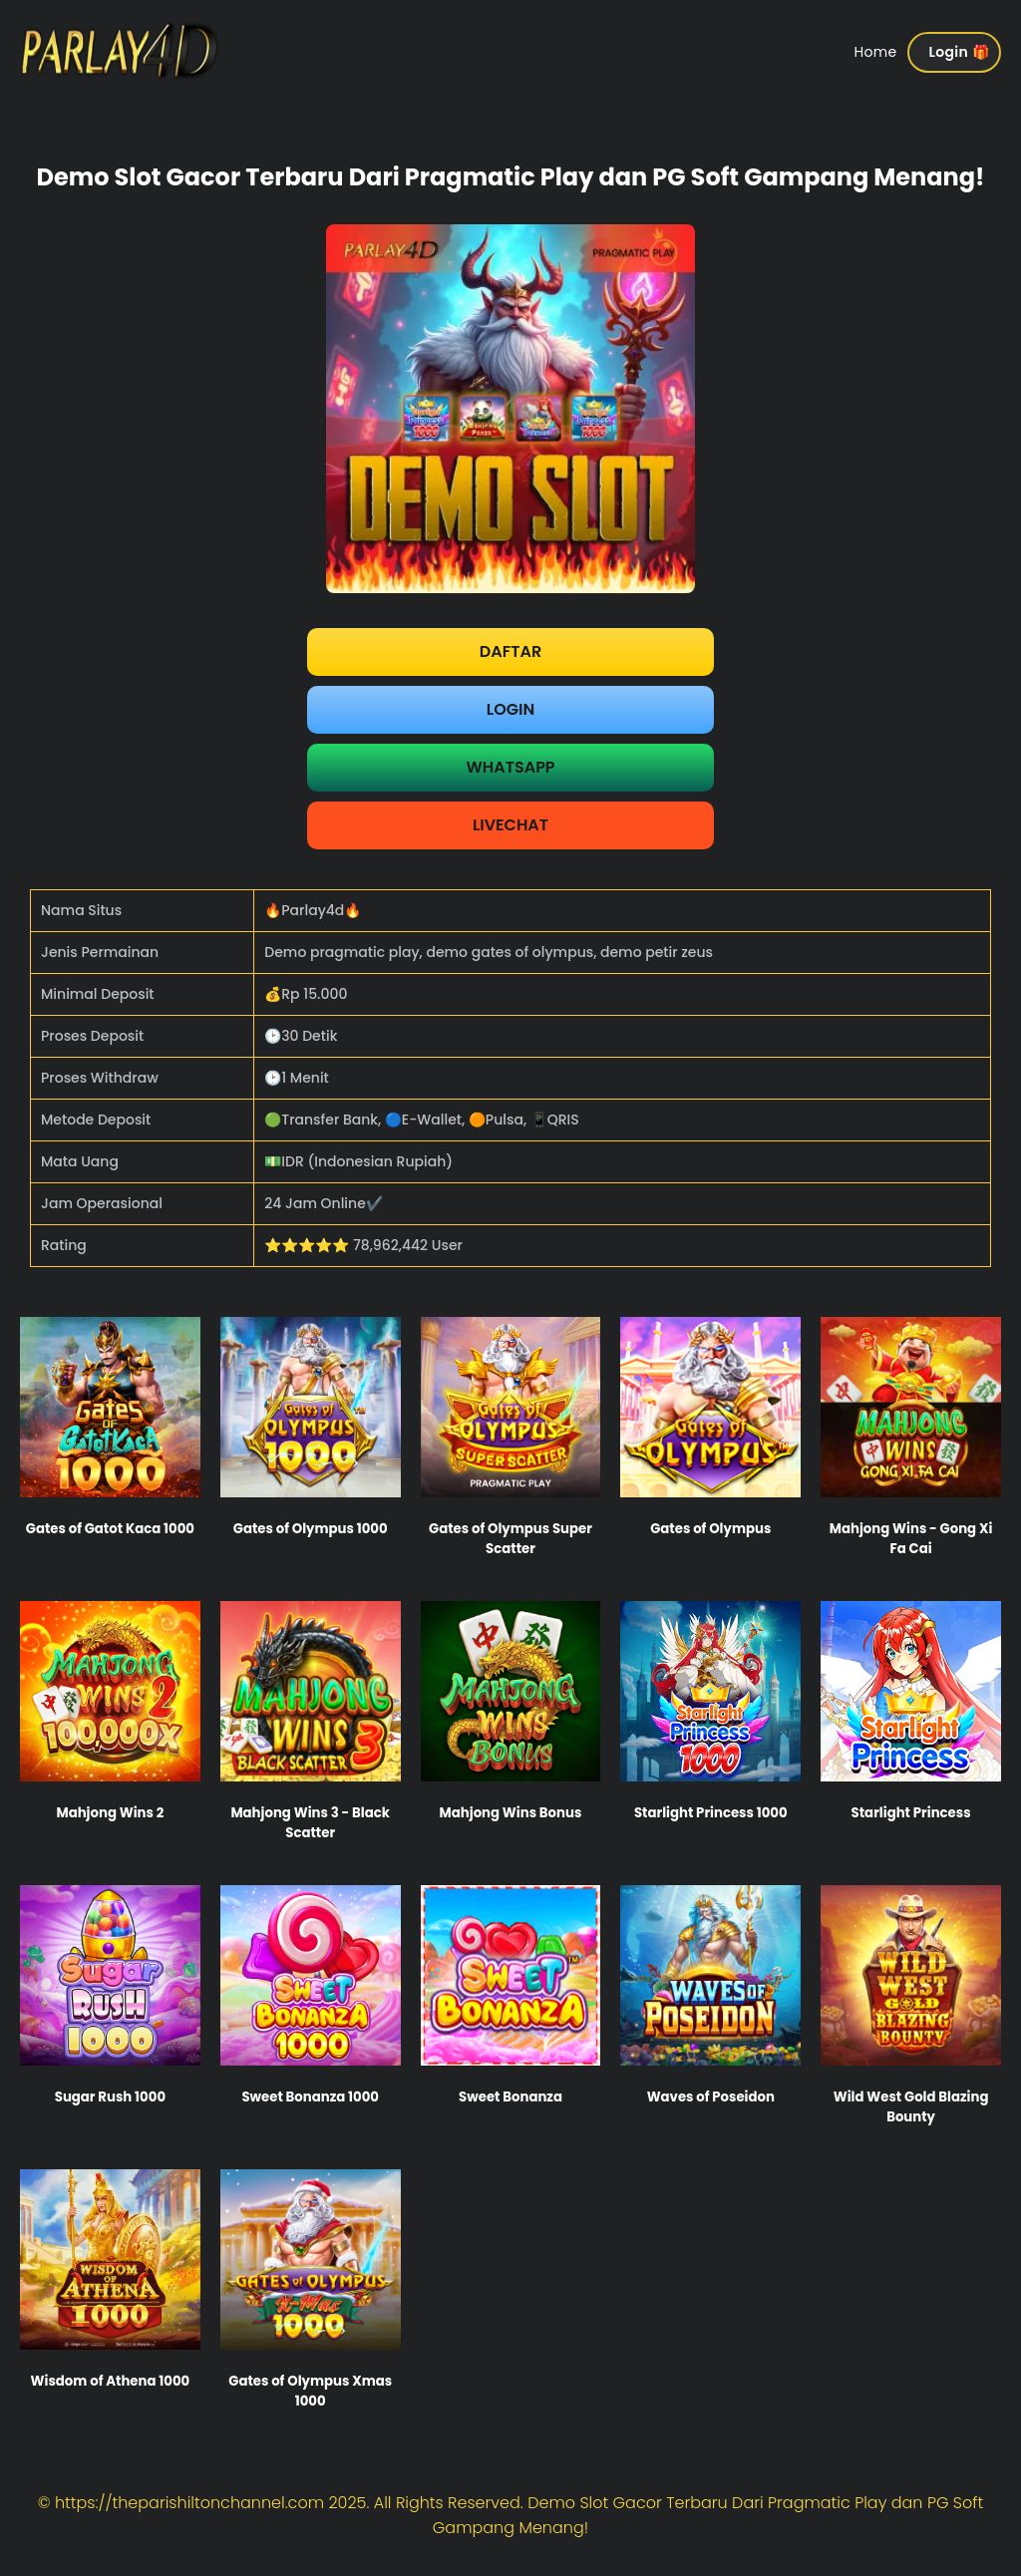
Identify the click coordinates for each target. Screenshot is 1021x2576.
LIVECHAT (510, 824)
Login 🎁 (959, 52)
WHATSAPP (510, 767)
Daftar (510, 651)
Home (875, 52)
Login (510, 709)
